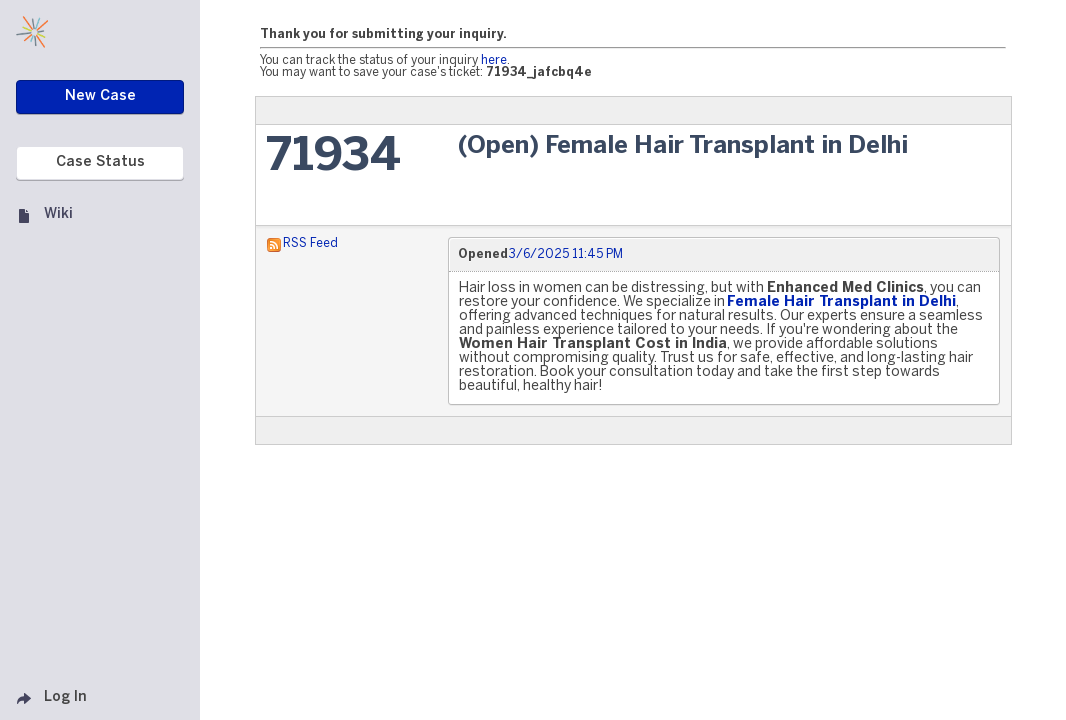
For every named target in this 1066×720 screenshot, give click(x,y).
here (494, 60)
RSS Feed (310, 243)
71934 (333, 157)
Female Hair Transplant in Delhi (841, 302)
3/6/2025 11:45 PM (566, 254)
